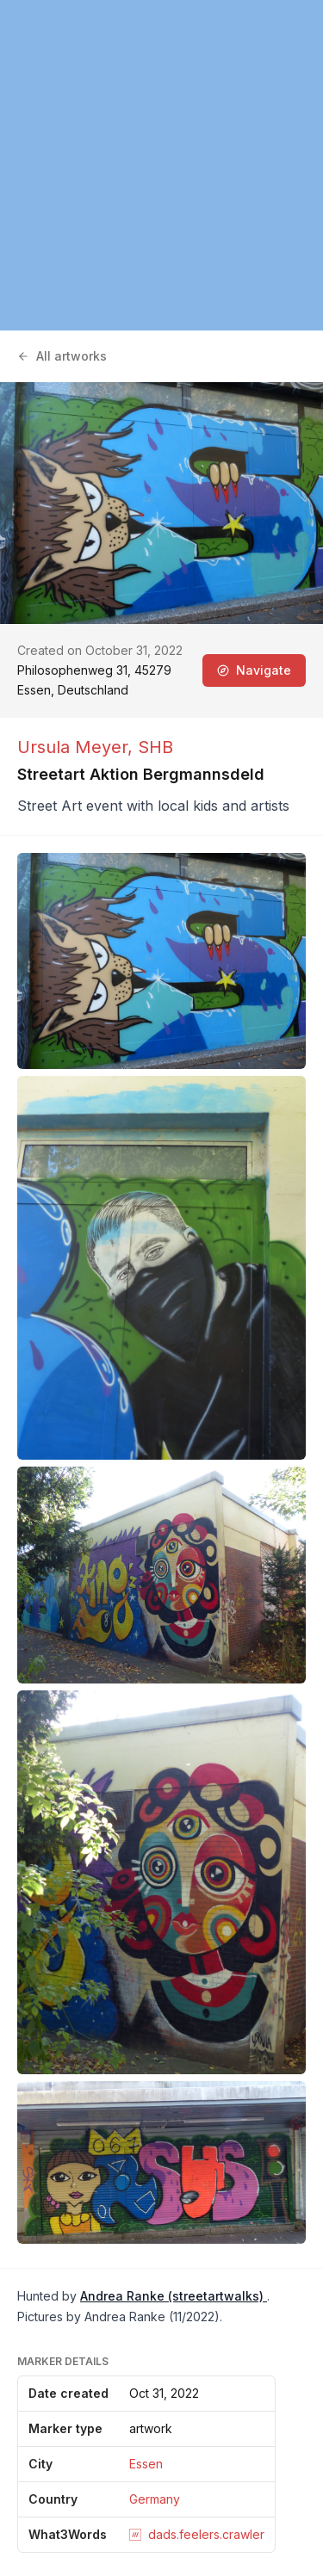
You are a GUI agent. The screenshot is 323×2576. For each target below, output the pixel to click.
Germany (154, 2499)
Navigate (254, 670)
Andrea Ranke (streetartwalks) (173, 2296)
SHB (155, 747)
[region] (161, 165)
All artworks (62, 356)
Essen (146, 2463)
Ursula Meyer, (77, 747)
